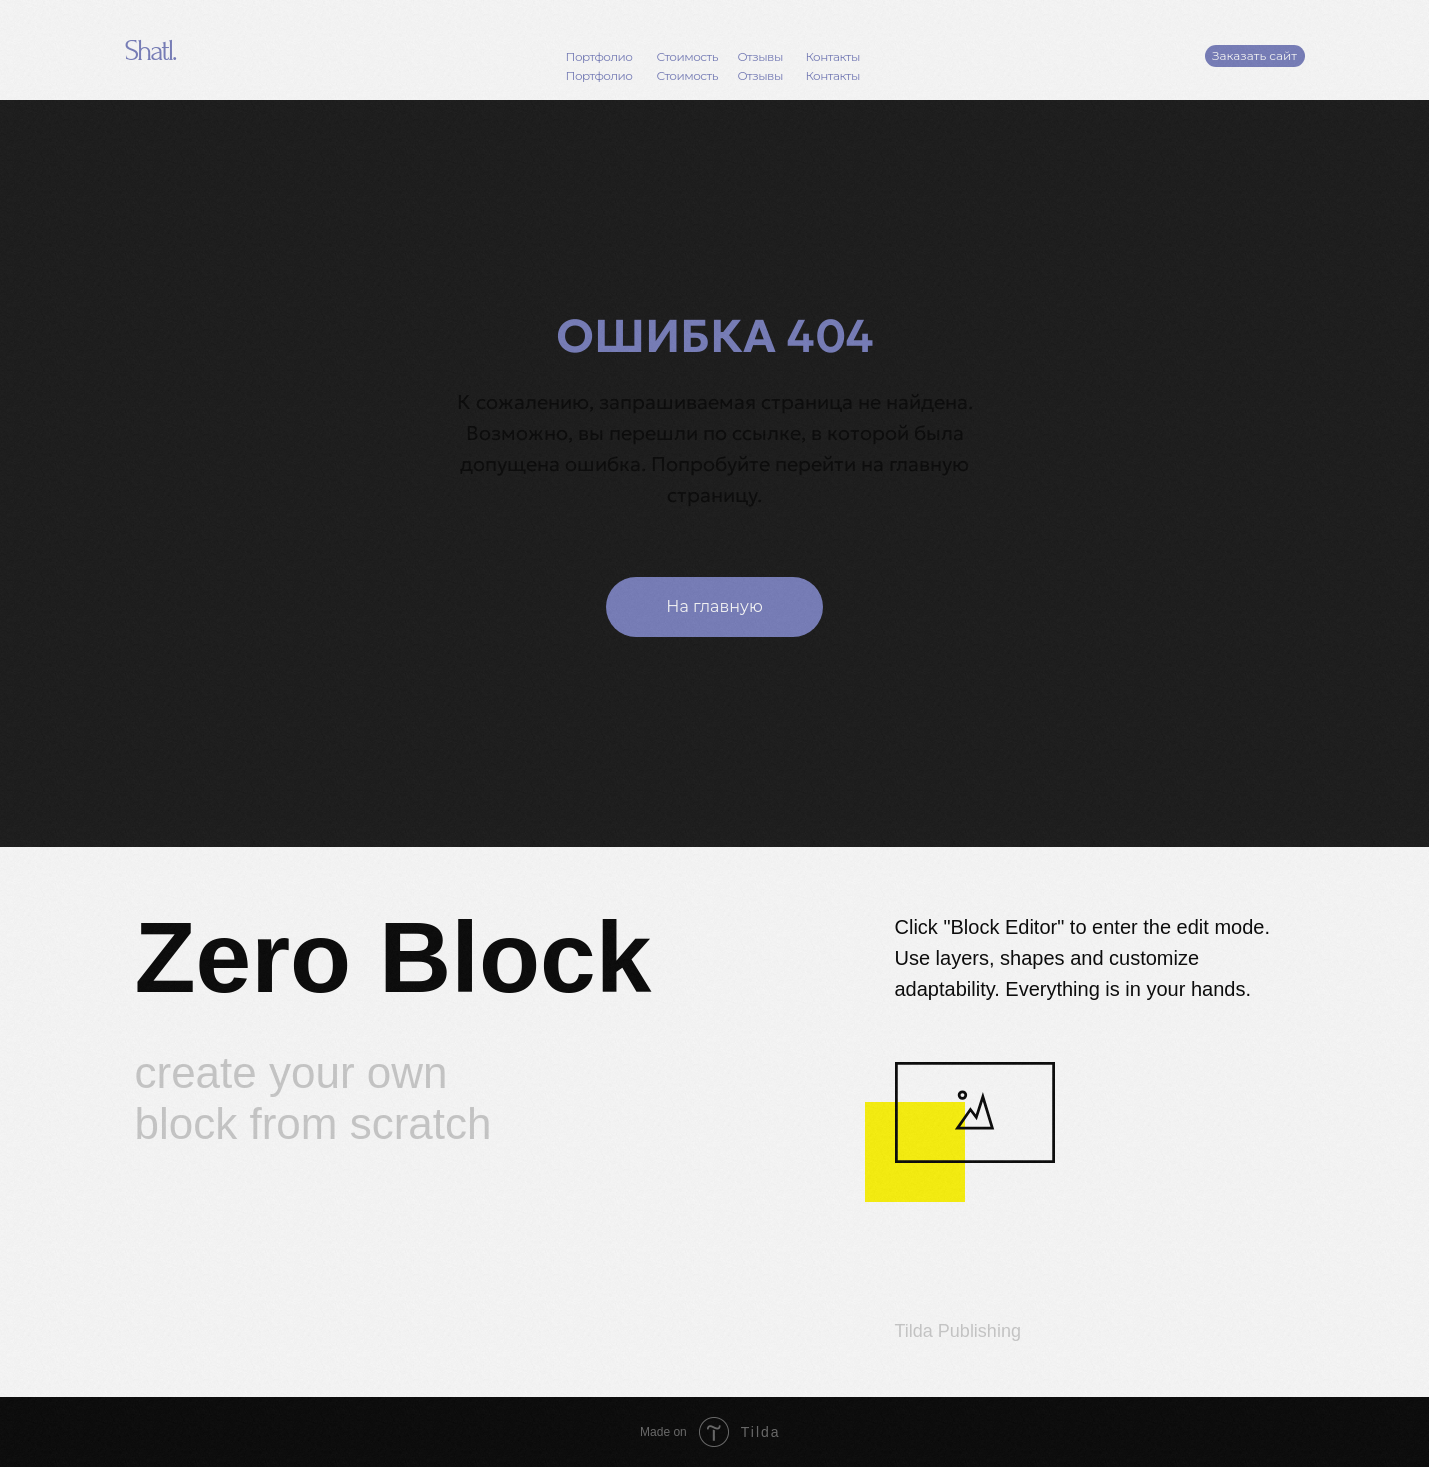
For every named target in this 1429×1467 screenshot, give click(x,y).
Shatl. (150, 50)
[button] (1255, 56)
